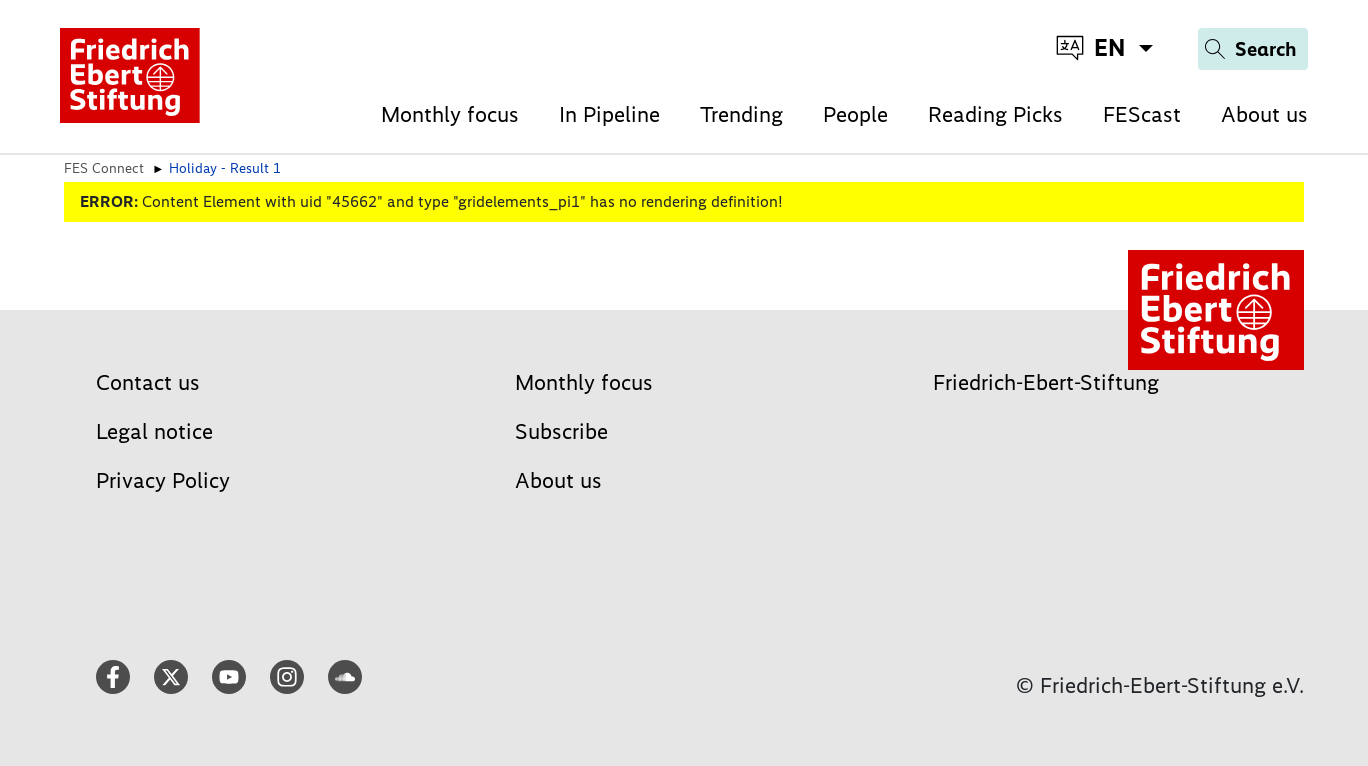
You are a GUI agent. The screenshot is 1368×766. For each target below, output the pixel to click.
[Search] (1253, 49)
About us (1264, 114)
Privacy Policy (163, 480)
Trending (741, 114)
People (855, 114)
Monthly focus (450, 114)
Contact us (148, 382)
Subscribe (561, 431)
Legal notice (154, 431)
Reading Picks (995, 114)
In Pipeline (609, 114)
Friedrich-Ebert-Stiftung (1046, 382)
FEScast (1142, 114)
